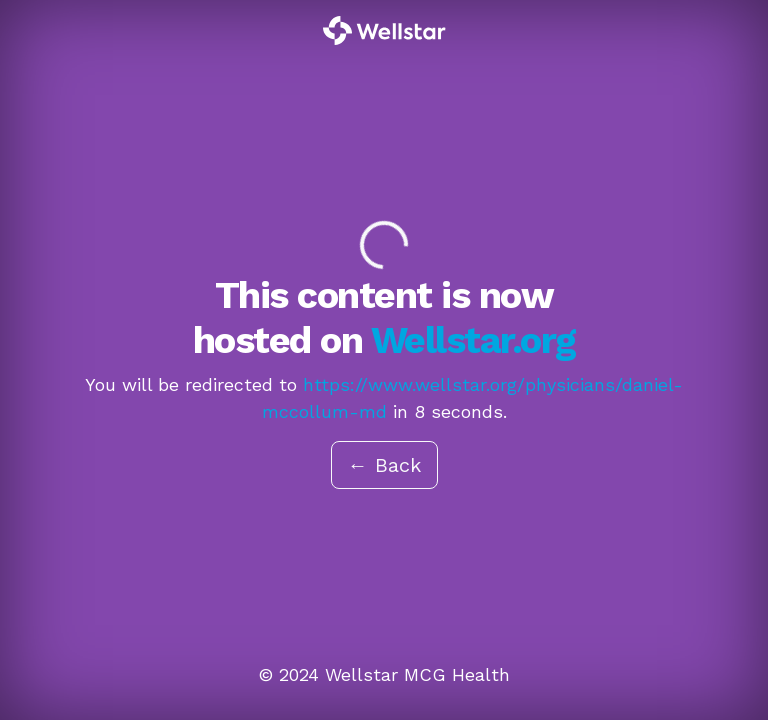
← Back (384, 465)
